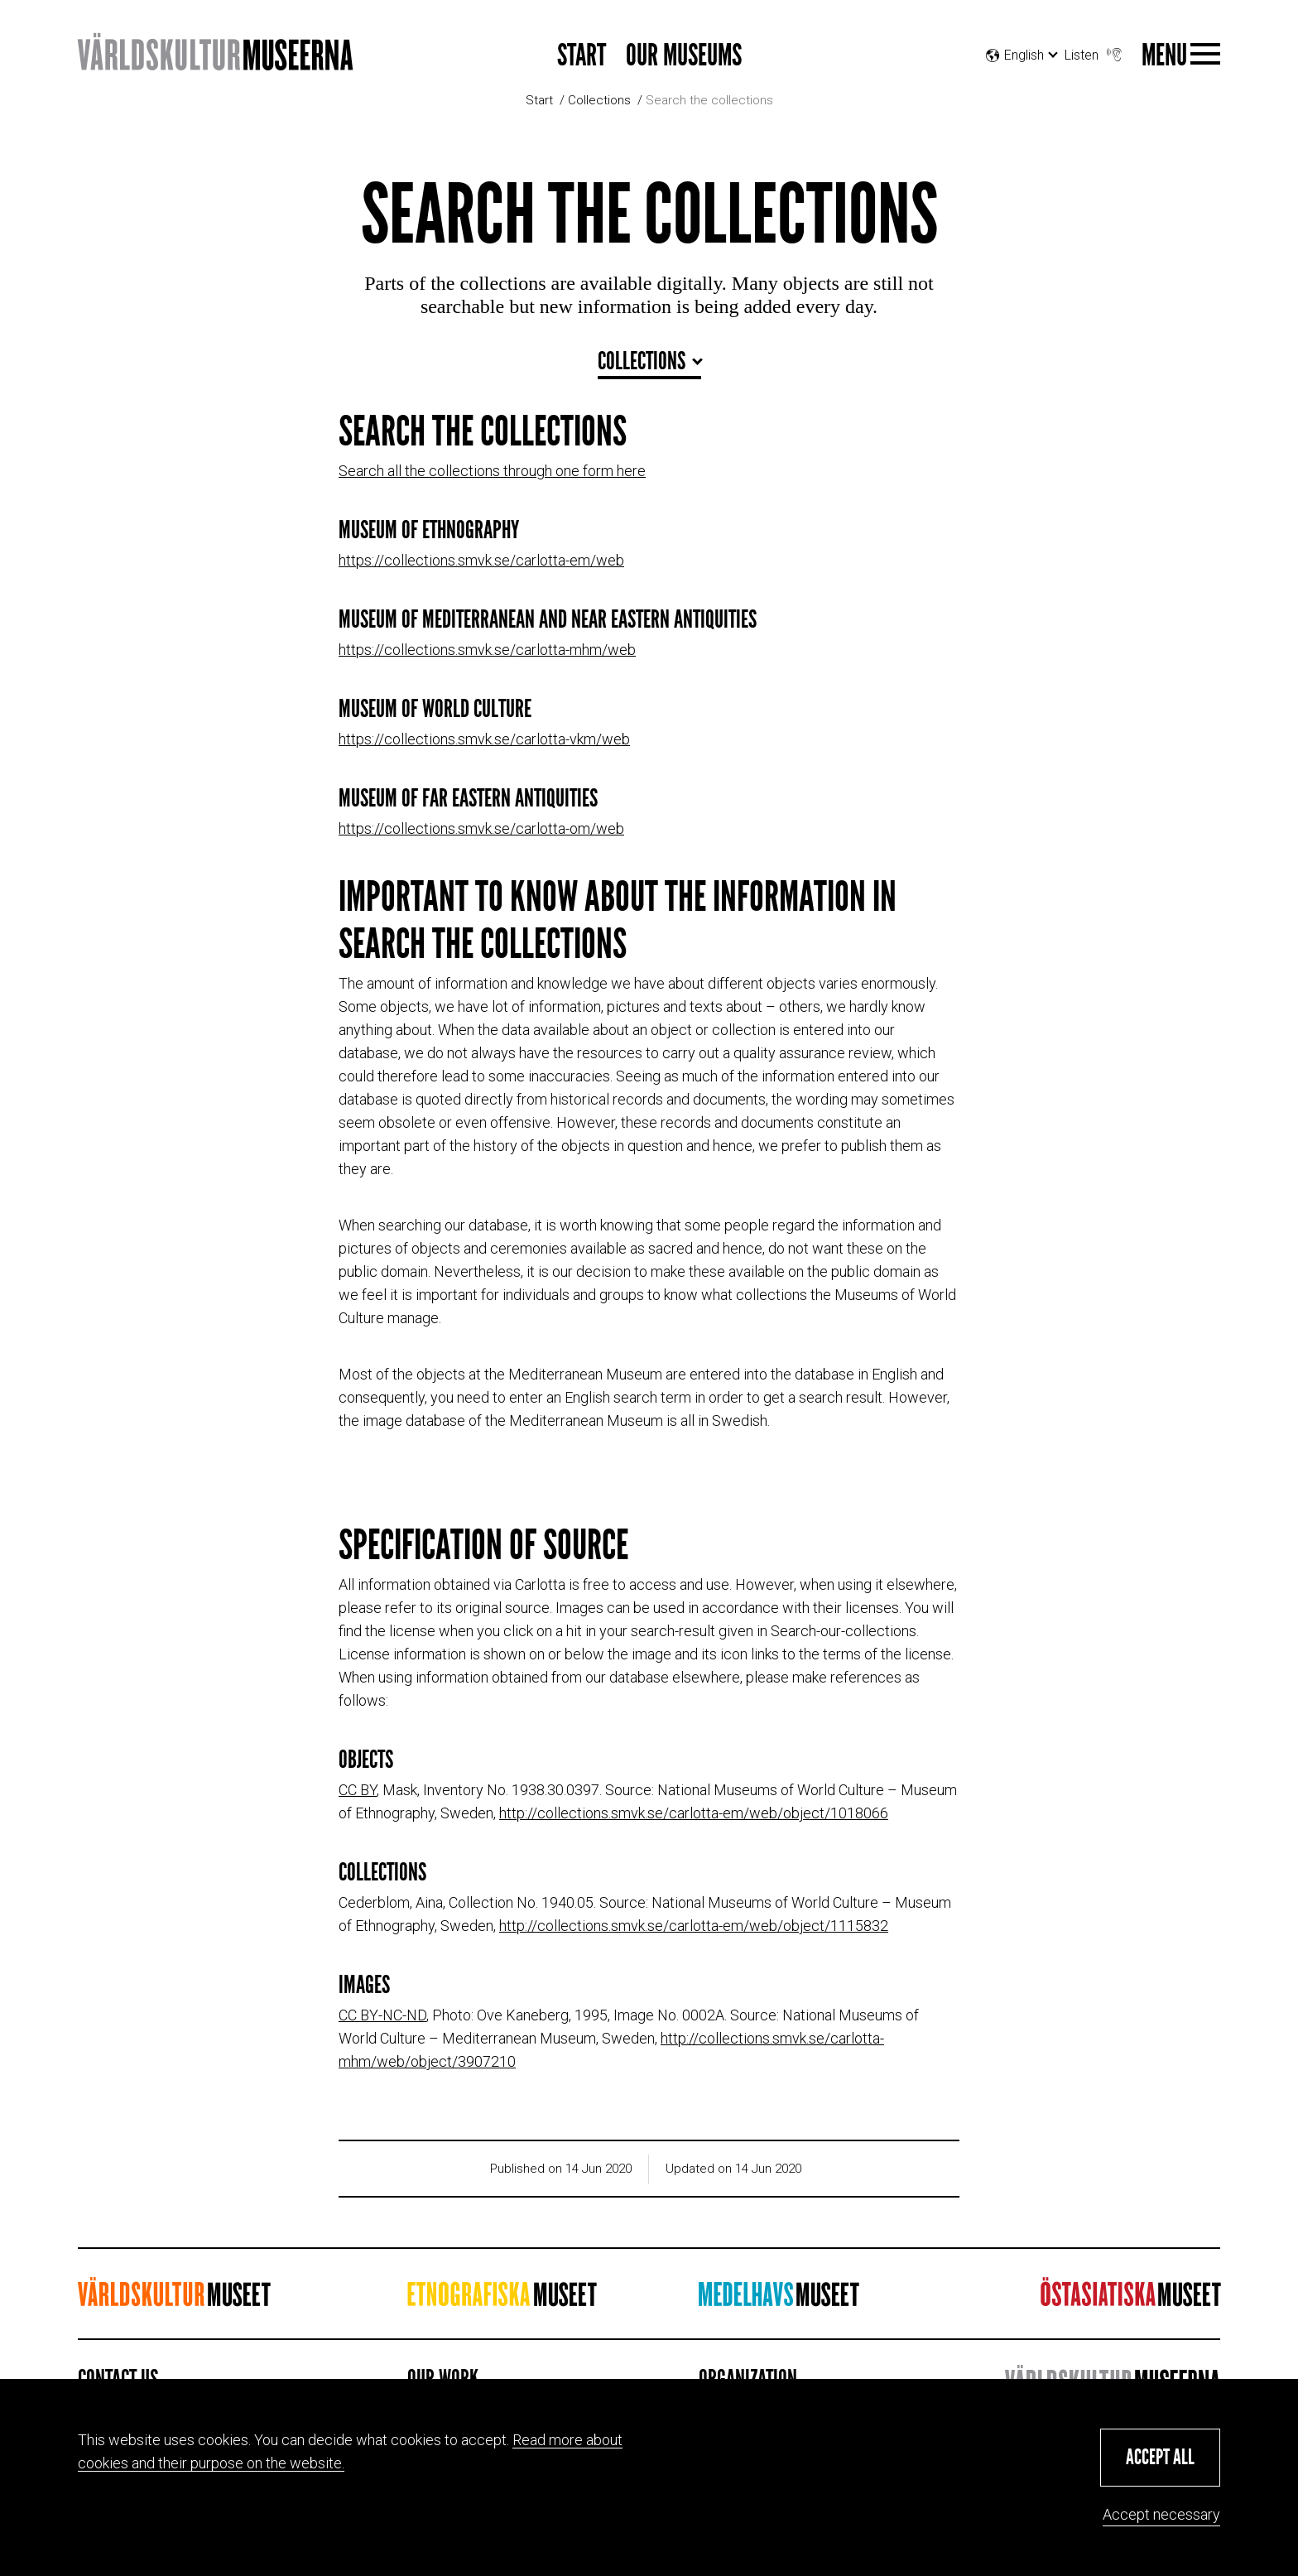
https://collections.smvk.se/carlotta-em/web (481, 560)
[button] (1160, 2458)
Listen (1095, 51)
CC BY (358, 1789)
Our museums (684, 56)
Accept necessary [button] (1161, 2514)
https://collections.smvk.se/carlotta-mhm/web (487, 649)
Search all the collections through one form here (492, 470)
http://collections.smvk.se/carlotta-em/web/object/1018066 (693, 1813)
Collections (599, 100)
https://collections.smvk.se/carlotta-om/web (481, 828)
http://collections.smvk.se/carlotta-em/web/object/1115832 (693, 1925)
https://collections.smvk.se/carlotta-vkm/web (484, 739)
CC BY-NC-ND (382, 2015)
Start (581, 56)
